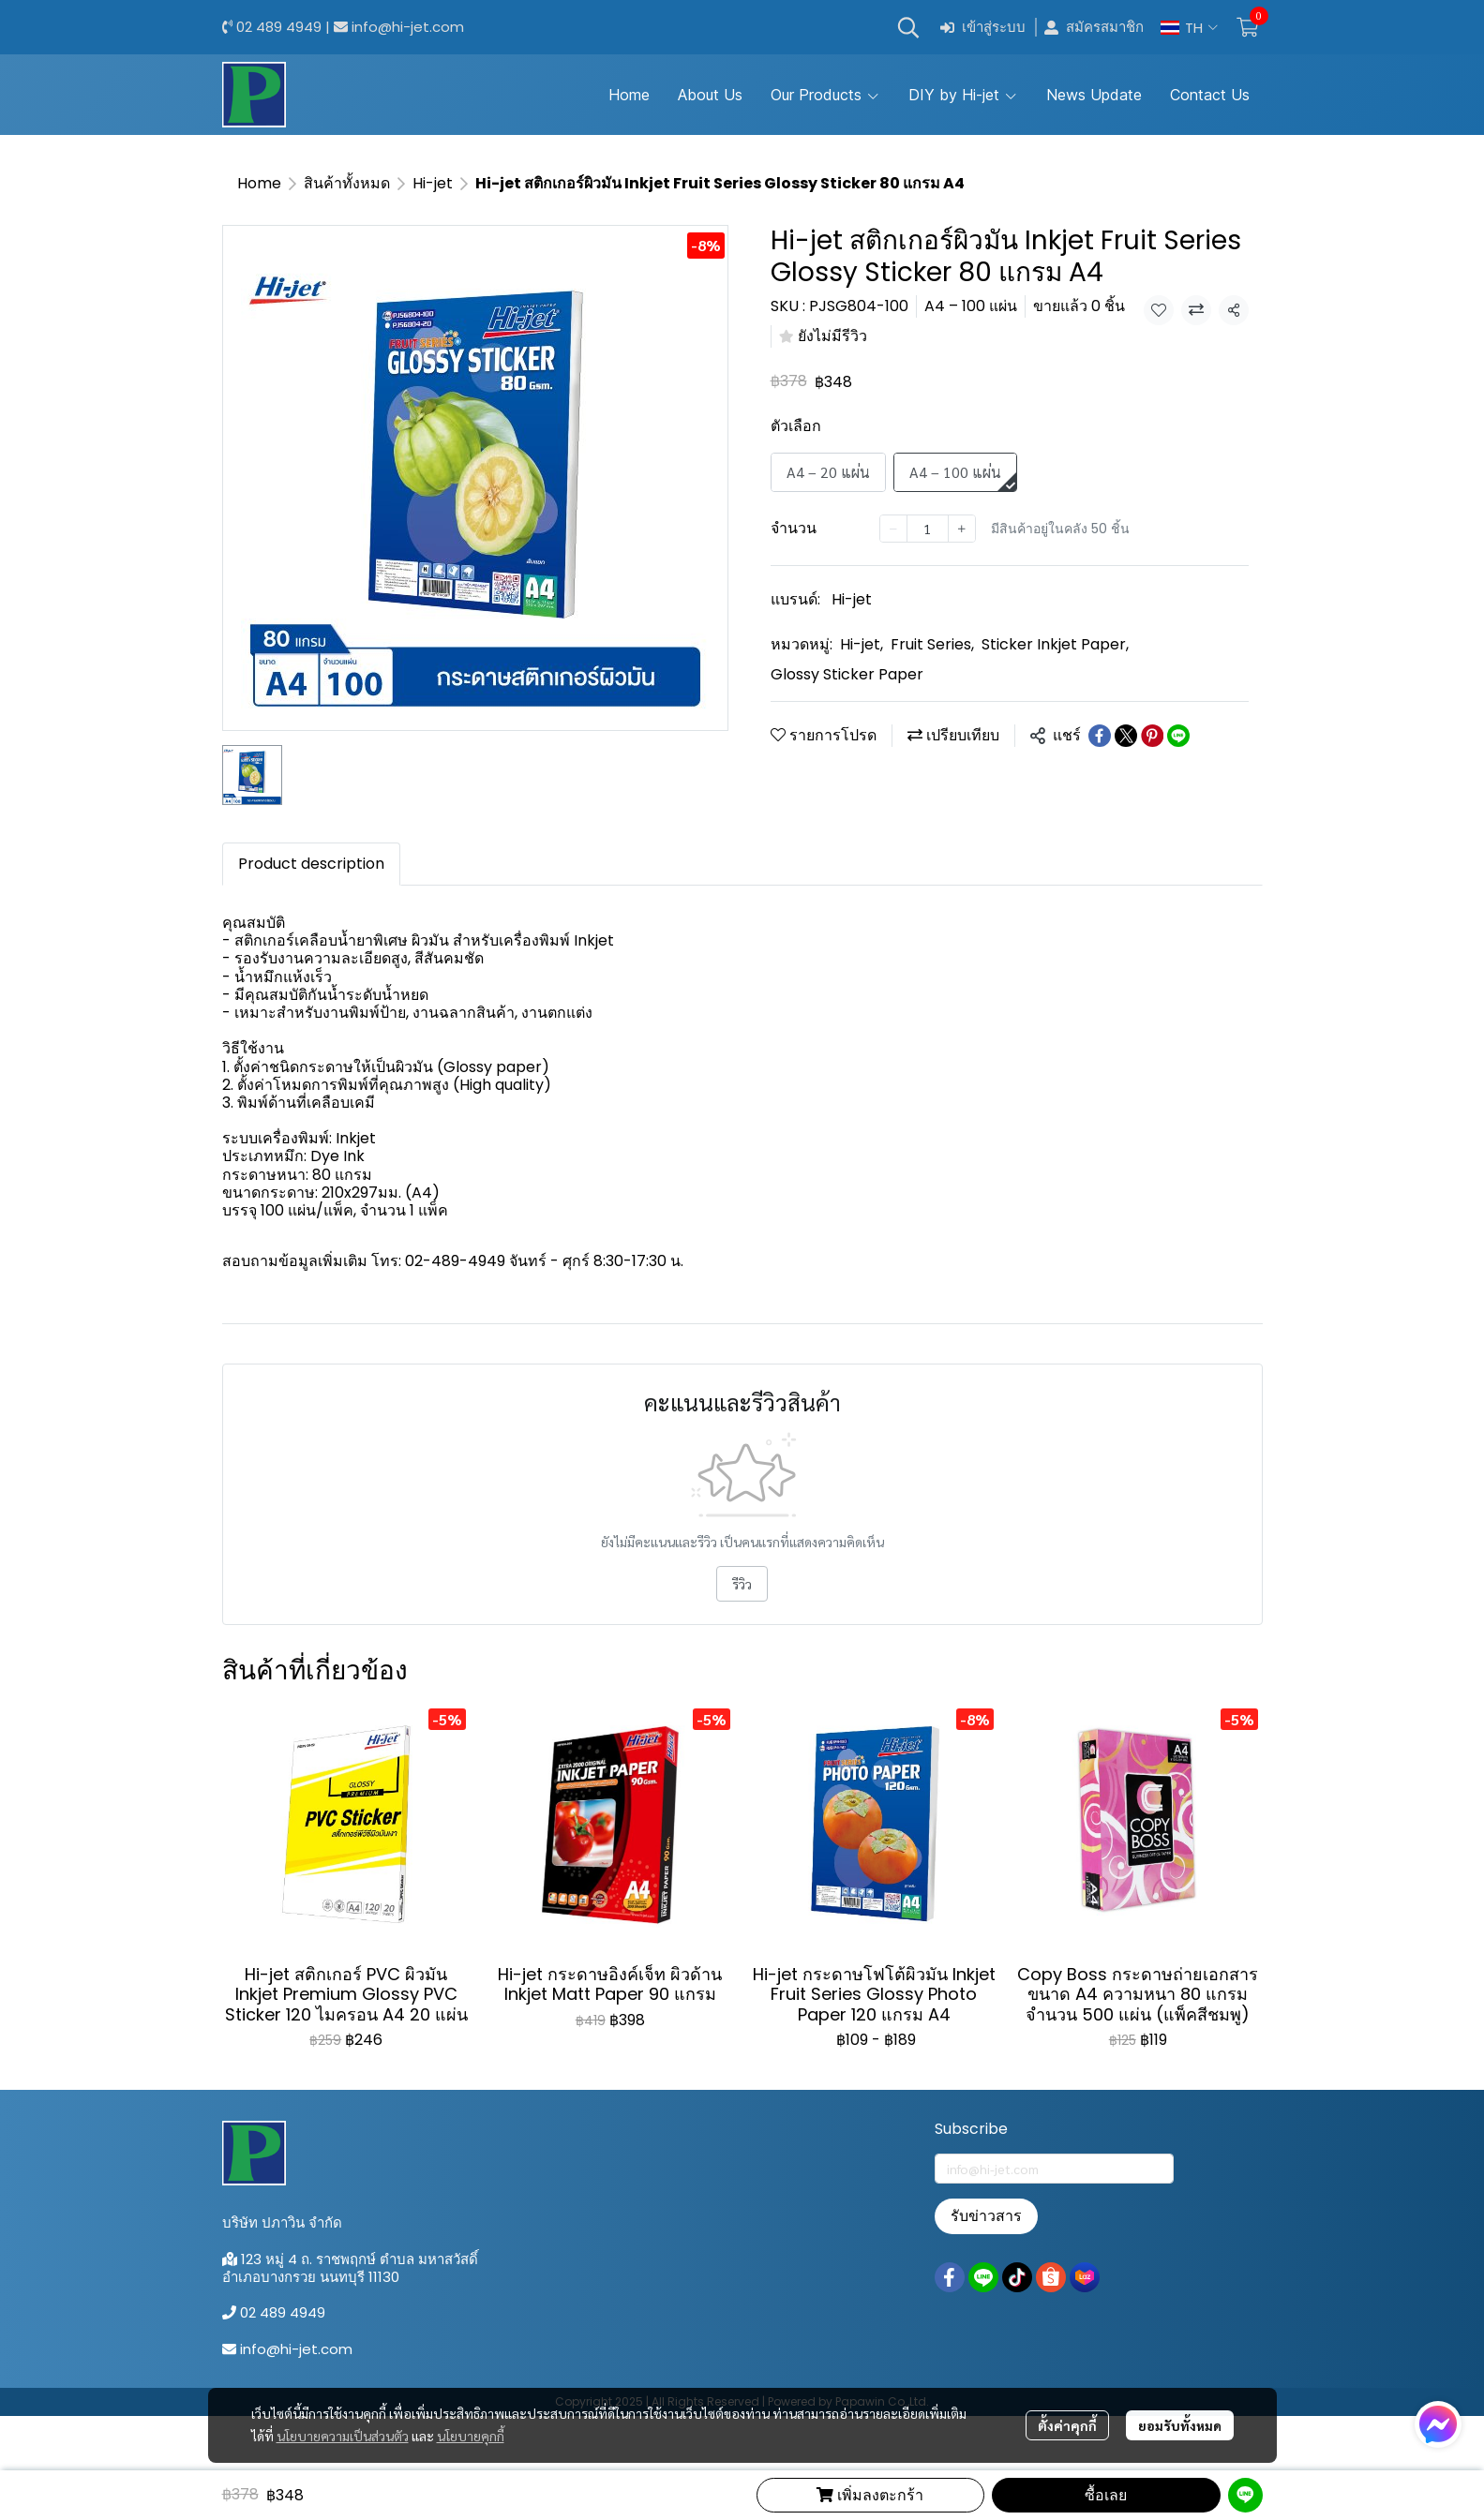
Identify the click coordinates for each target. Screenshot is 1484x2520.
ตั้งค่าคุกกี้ (1067, 2425)
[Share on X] (1126, 735)
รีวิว (742, 1583)
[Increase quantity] (962, 528)
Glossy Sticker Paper (847, 674)
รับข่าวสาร (986, 2216)
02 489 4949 (279, 27)
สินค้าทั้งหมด (347, 183)
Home (259, 183)
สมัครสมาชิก (1094, 27)
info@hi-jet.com (408, 27)
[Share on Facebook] (1099, 735)
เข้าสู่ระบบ (983, 27)
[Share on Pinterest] (1152, 735)
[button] (908, 27)
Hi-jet (432, 183)
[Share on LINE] (1178, 735)
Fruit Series (932, 644)
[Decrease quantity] (893, 528)
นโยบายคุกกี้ (470, 2435)
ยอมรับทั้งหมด (1180, 2425)
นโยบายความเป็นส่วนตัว (343, 2435)
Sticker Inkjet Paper (1055, 644)
